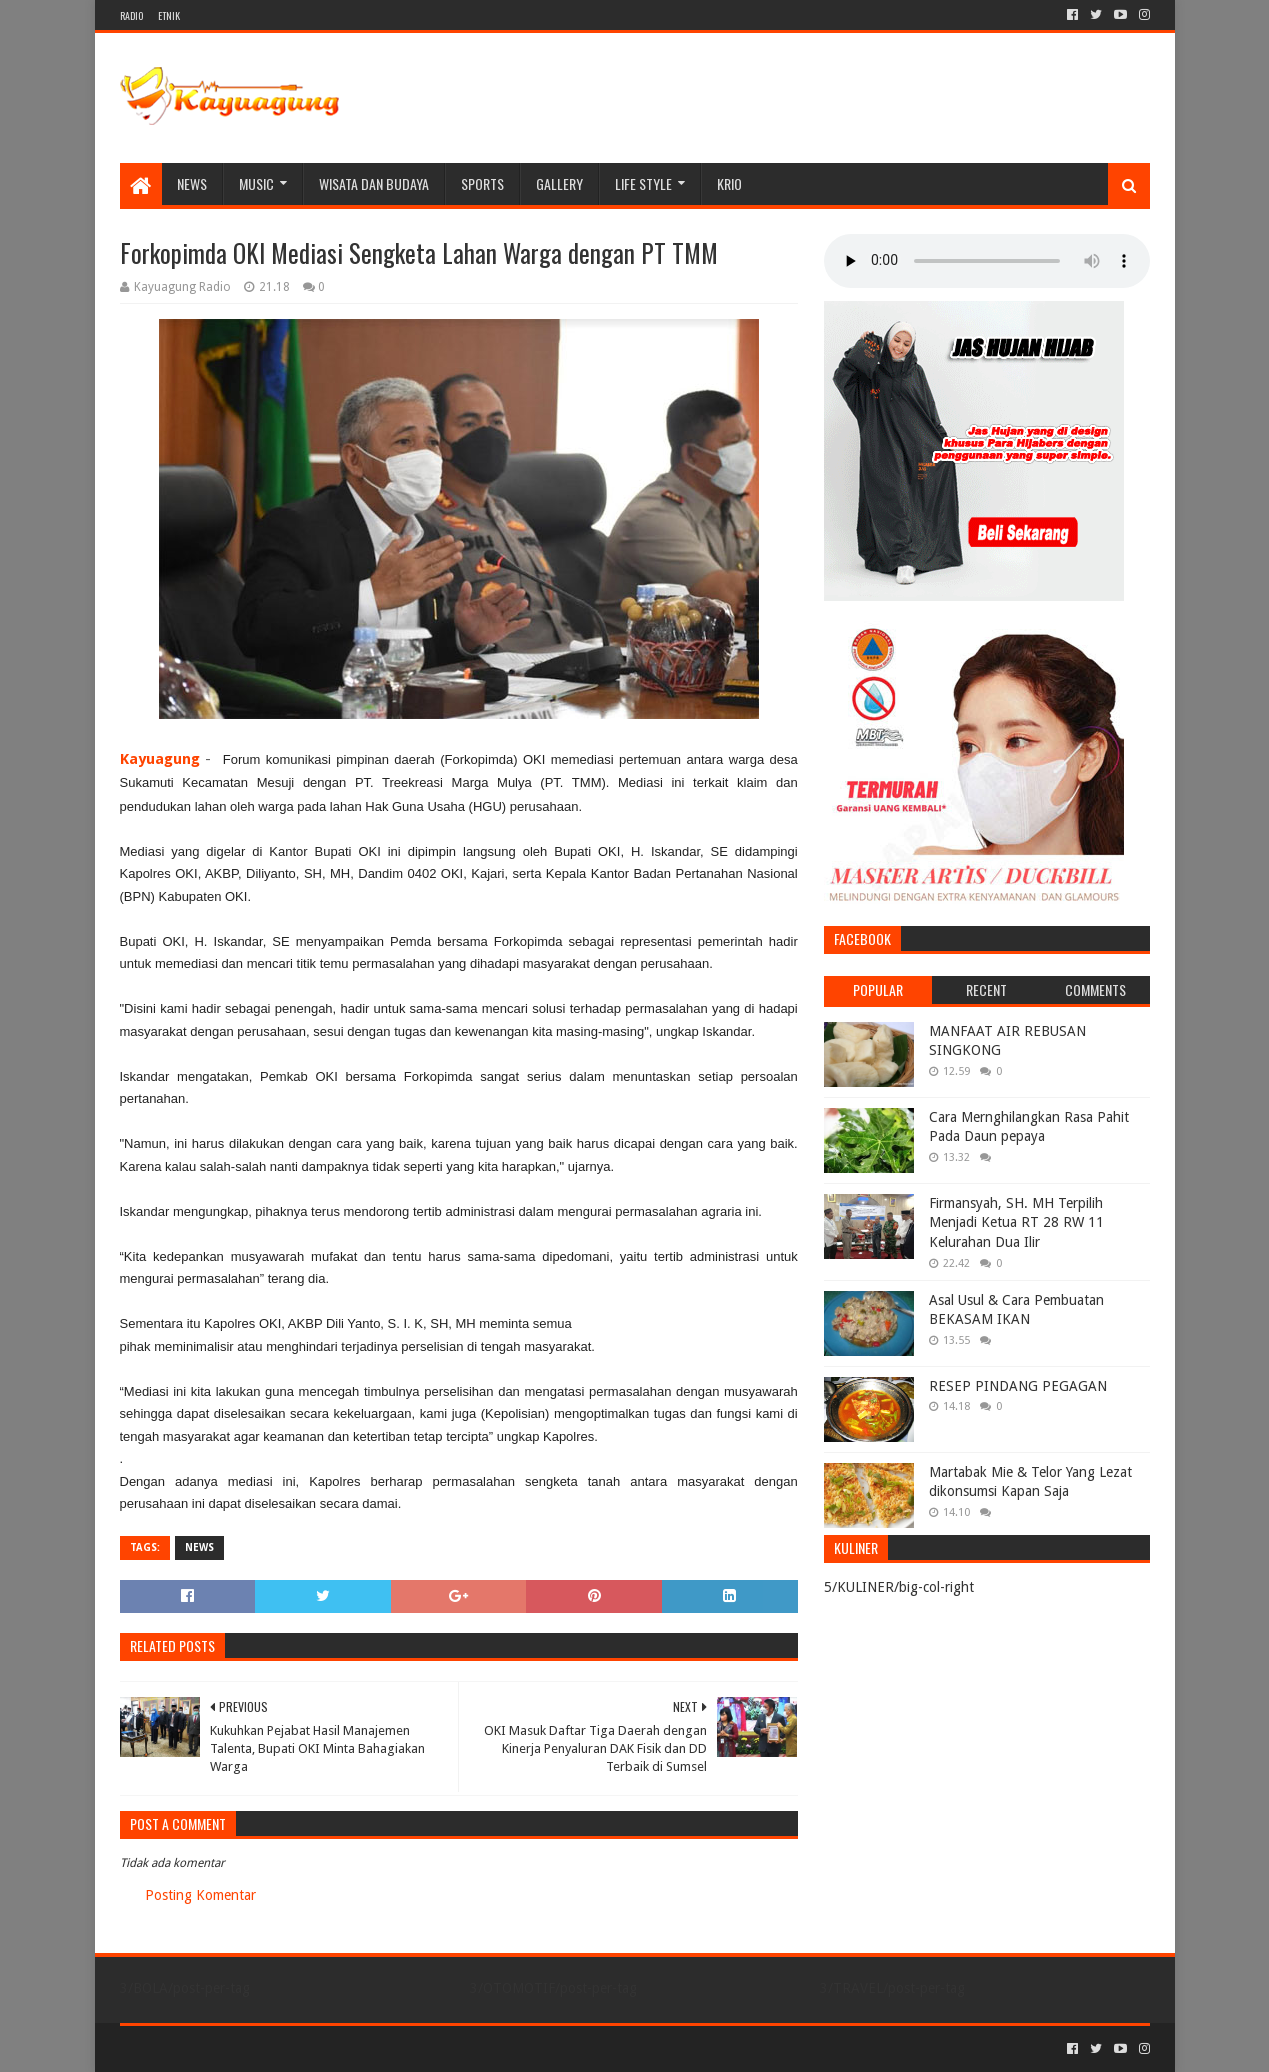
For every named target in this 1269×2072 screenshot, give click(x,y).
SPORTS (482, 183)
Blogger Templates (346, 2048)
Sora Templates (231, 2048)
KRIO (729, 183)
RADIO (131, 15)
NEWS (192, 183)
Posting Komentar (200, 1895)
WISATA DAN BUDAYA (374, 183)
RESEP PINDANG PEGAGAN (1018, 1386)
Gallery (559, 183)
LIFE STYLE (643, 183)
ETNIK (169, 15)
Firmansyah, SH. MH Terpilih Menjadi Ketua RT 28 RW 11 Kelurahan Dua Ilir (1016, 1222)
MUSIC (256, 183)
